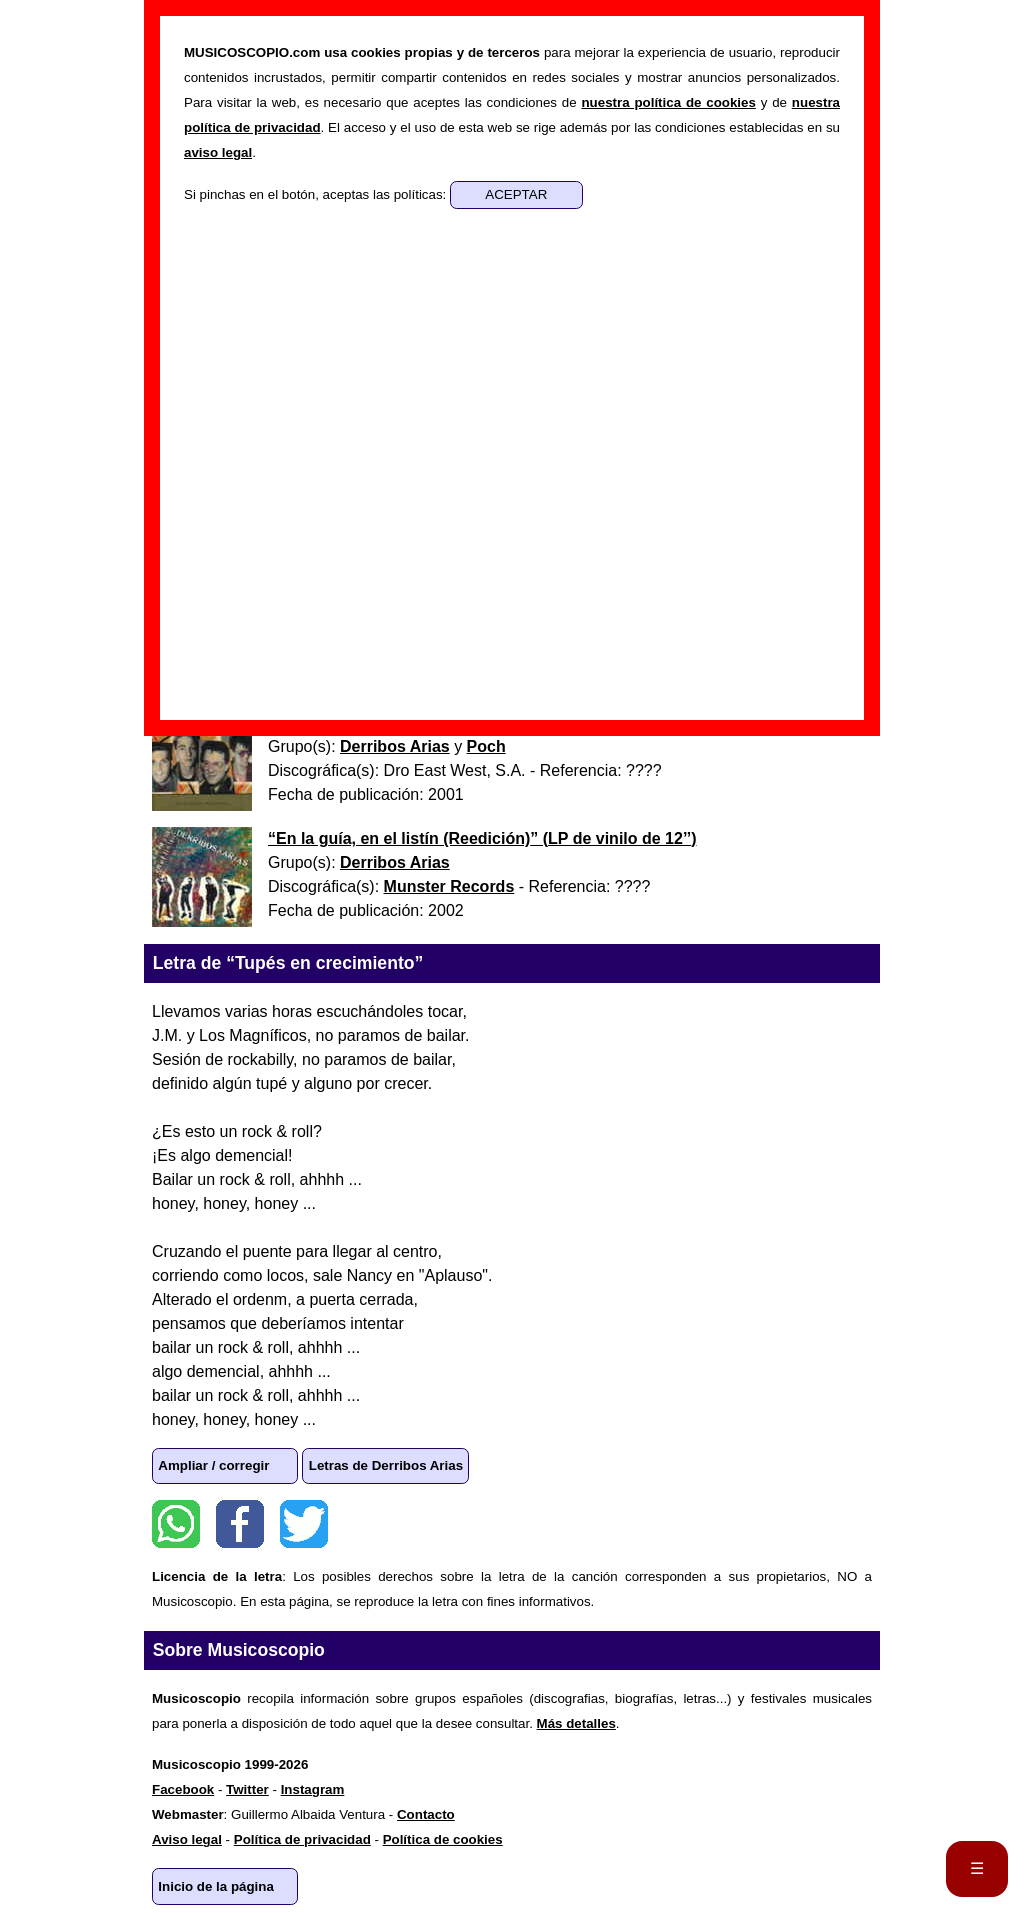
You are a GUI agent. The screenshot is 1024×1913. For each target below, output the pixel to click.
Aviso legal (187, 1839)
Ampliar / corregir (213, 1465)
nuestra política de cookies (668, 102)
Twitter (304, 1524)
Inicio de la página (216, 1886)
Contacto (426, 1814)
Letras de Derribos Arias (386, 1465)
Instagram (313, 1789)
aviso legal (218, 152)
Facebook (240, 1524)
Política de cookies (443, 1839)
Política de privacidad (302, 1839)
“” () (482, 838)
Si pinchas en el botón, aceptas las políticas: (317, 194)
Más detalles (576, 1723)
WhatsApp (176, 1524)
